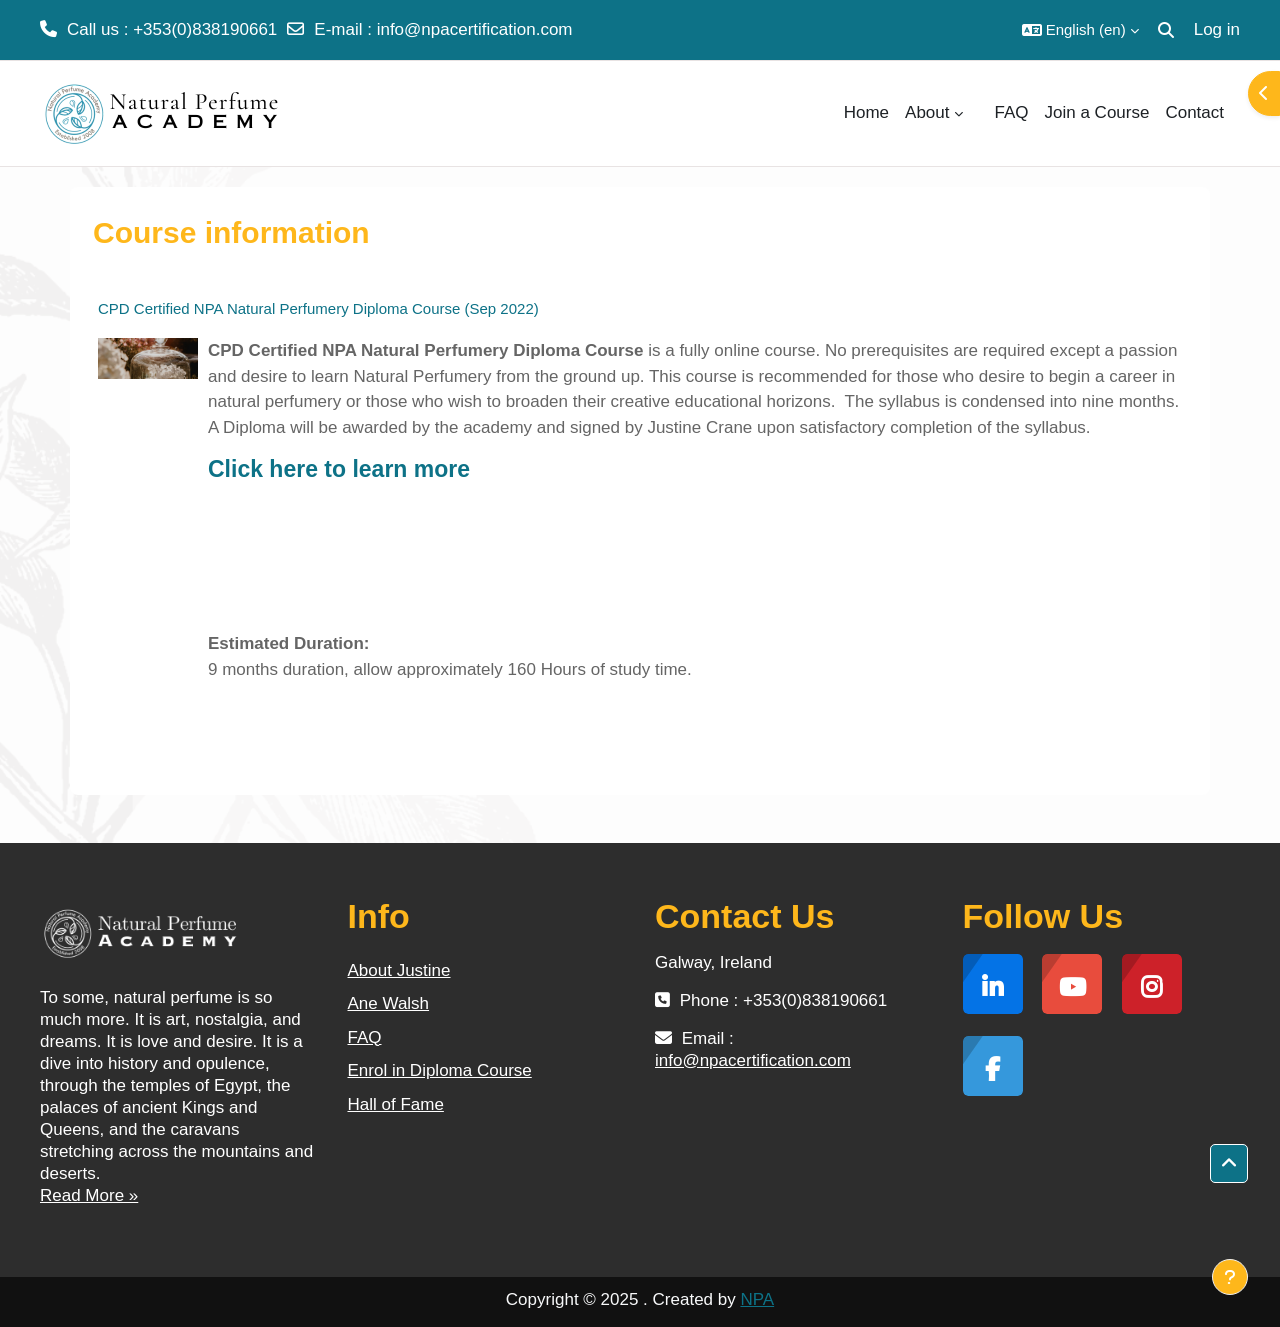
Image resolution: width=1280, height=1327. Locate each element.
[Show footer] (1230, 1277)
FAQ (365, 1037)
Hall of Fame (396, 1104)
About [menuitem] (927, 112)
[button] (1080, 30)
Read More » (89, 1195)
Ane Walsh (389, 1003)
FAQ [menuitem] (1012, 112)
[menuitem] (979, 113)
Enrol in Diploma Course (440, 1070)
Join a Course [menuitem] (1097, 112)
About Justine (399, 970)
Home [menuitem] (866, 112)
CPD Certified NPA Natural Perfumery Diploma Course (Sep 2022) (318, 308)
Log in (1217, 29)
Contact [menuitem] (1194, 112)
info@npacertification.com (475, 29)
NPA (757, 1299)
